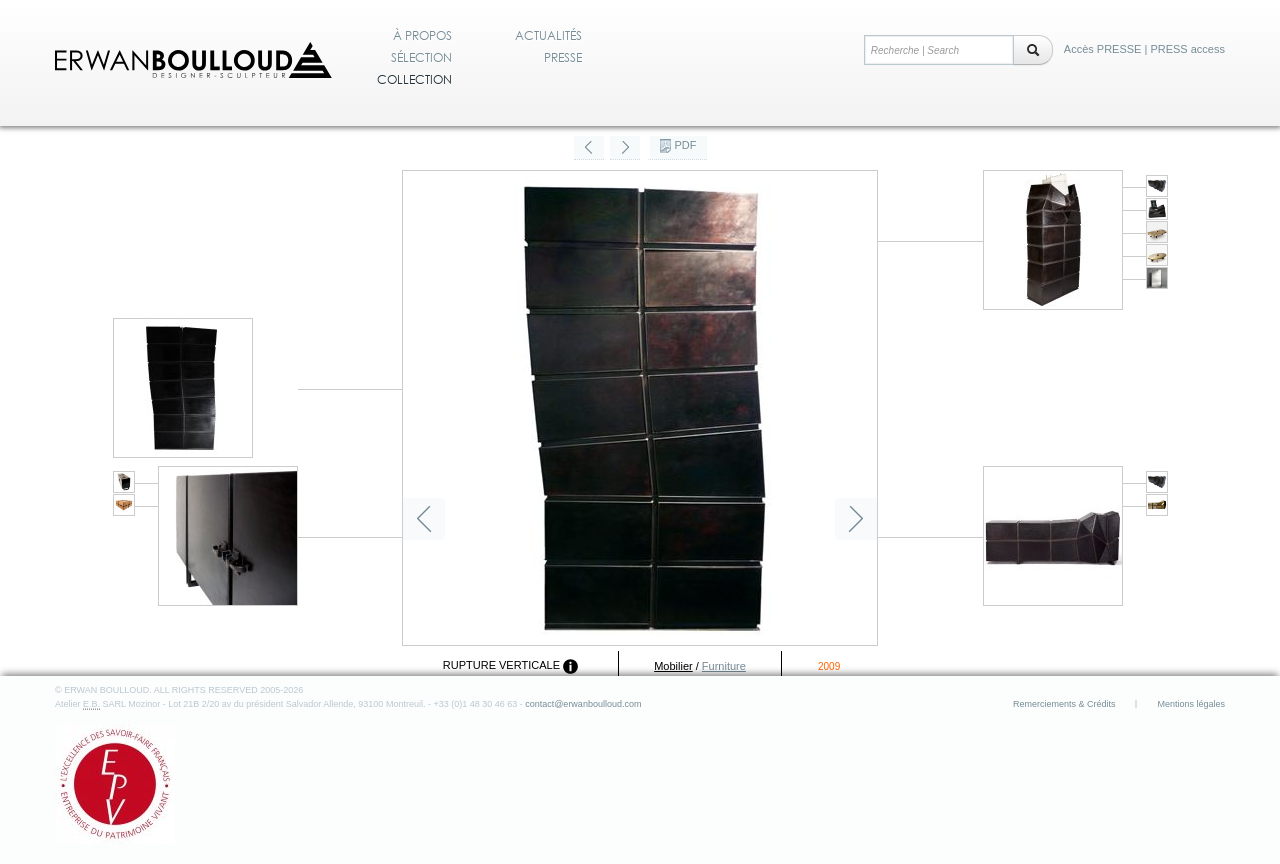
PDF (686, 145)
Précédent (424, 519)
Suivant (856, 519)
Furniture (724, 666)
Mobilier (673, 666)
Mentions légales (1191, 704)
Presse (563, 58)
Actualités (548, 36)
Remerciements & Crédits (1064, 704)
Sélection (421, 58)
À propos (422, 36)
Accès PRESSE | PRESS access (1144, 49)
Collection (414, 80)
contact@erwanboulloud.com (583, 704)
